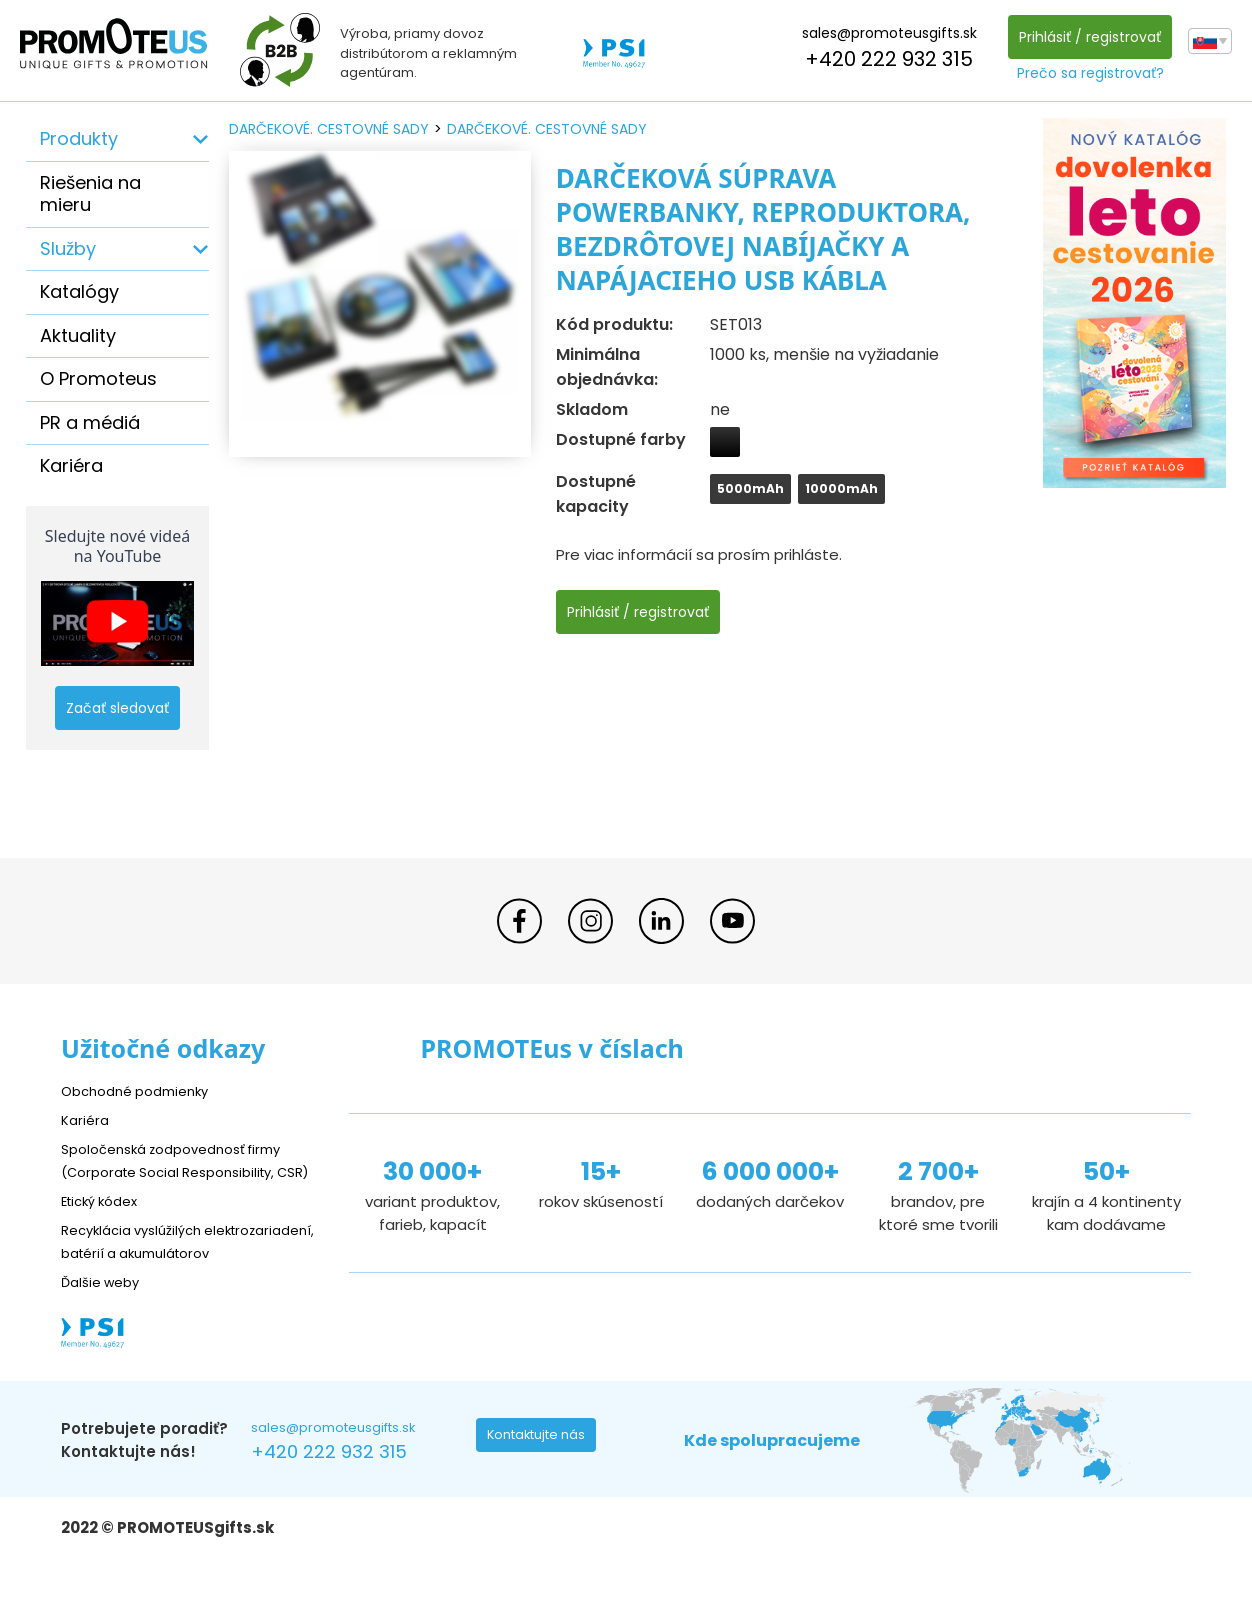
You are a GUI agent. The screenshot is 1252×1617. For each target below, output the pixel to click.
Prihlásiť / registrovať (1085, 37)
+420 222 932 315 (884, 59)
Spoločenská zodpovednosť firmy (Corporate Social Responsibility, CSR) (185, 1170)
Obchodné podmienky (143, 1090)
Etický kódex (105, 1222)
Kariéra (71, 465)
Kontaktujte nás (542, 1486)
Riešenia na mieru (90, 194)
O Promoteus (98, 378)
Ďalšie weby (105, 1326)
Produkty (79, 138)
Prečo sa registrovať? (1085, 73)
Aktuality (78, 335)
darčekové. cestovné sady (329, 129)
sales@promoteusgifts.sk (884, 33)
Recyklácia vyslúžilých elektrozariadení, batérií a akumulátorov (156, 1274)
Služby (68, 248)
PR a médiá (90, 422)
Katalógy (79, 291)
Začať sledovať (117, 708)
